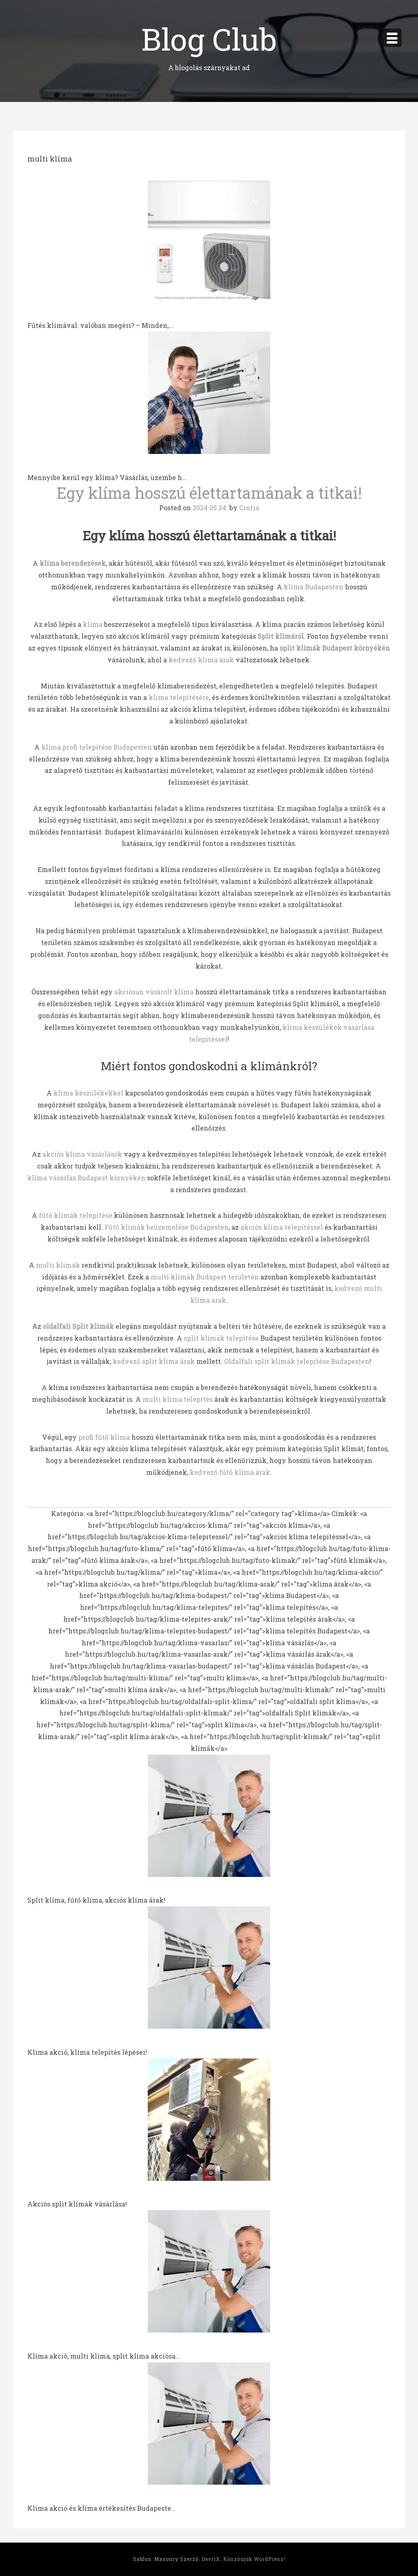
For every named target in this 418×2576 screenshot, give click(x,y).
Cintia (249, 507)
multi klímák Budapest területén (205, 1277)
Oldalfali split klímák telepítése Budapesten (296, 1361)
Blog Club (209, 38)
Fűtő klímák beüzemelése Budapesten (166, 1227)
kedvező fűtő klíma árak (230, 1472)
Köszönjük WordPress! (254, 2559)
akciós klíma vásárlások (82, 1154)
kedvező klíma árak (201, 659)
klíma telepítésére (179, 697)
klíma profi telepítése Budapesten (96, 747)
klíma (92, 624)
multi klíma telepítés (177, 1399)
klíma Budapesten (313, 586)
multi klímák (58, 1265)
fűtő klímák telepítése (75, 1215)
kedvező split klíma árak (154, 1361)
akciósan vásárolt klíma (153, 991)
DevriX (211, 2559)
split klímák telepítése (221, 1338)
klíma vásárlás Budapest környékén (86, 1177)
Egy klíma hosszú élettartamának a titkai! (209, 492)
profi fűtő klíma (104, 1437)
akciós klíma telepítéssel (281, 1227)
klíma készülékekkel (88, 1093)
